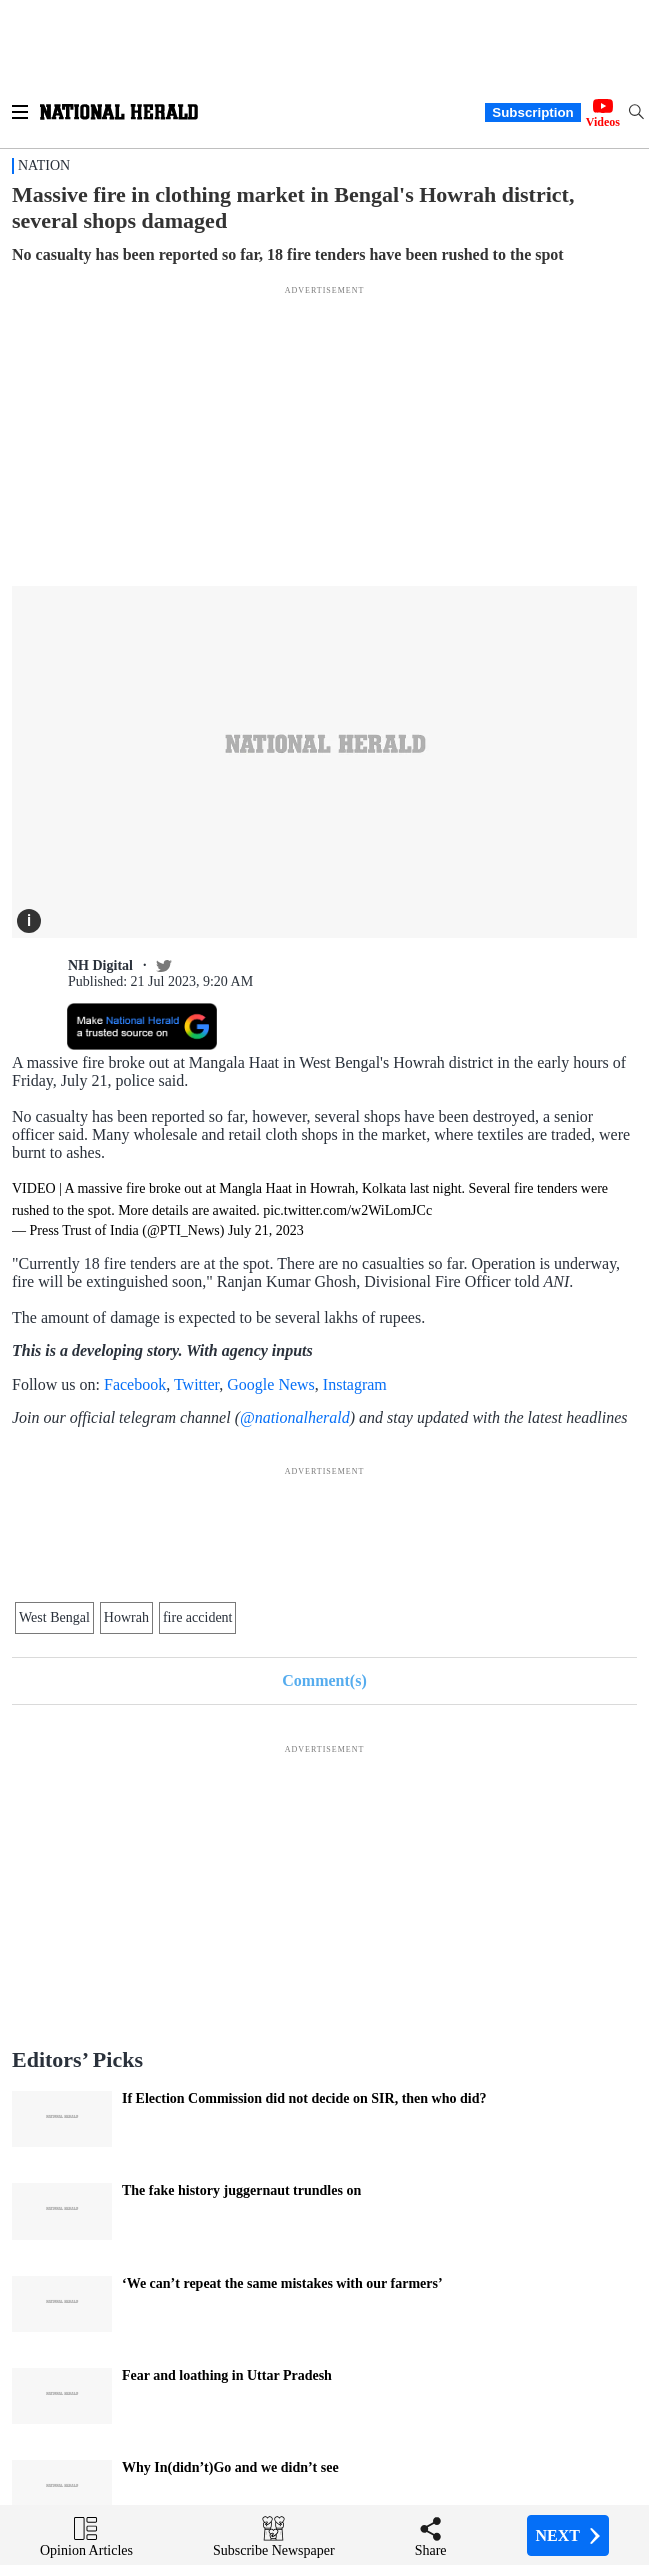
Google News (271, 1384)
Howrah (126, 1617)
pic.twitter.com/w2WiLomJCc (347, 1210)
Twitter (196, 1384)
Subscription (532, 112)
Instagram (355, 1384)
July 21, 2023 (266, 1230)
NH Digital (100, 965)
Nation (44, 165)
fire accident (198, 1617)
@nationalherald (295, 1417)
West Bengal (54, 1617)
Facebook (135, 1384)
